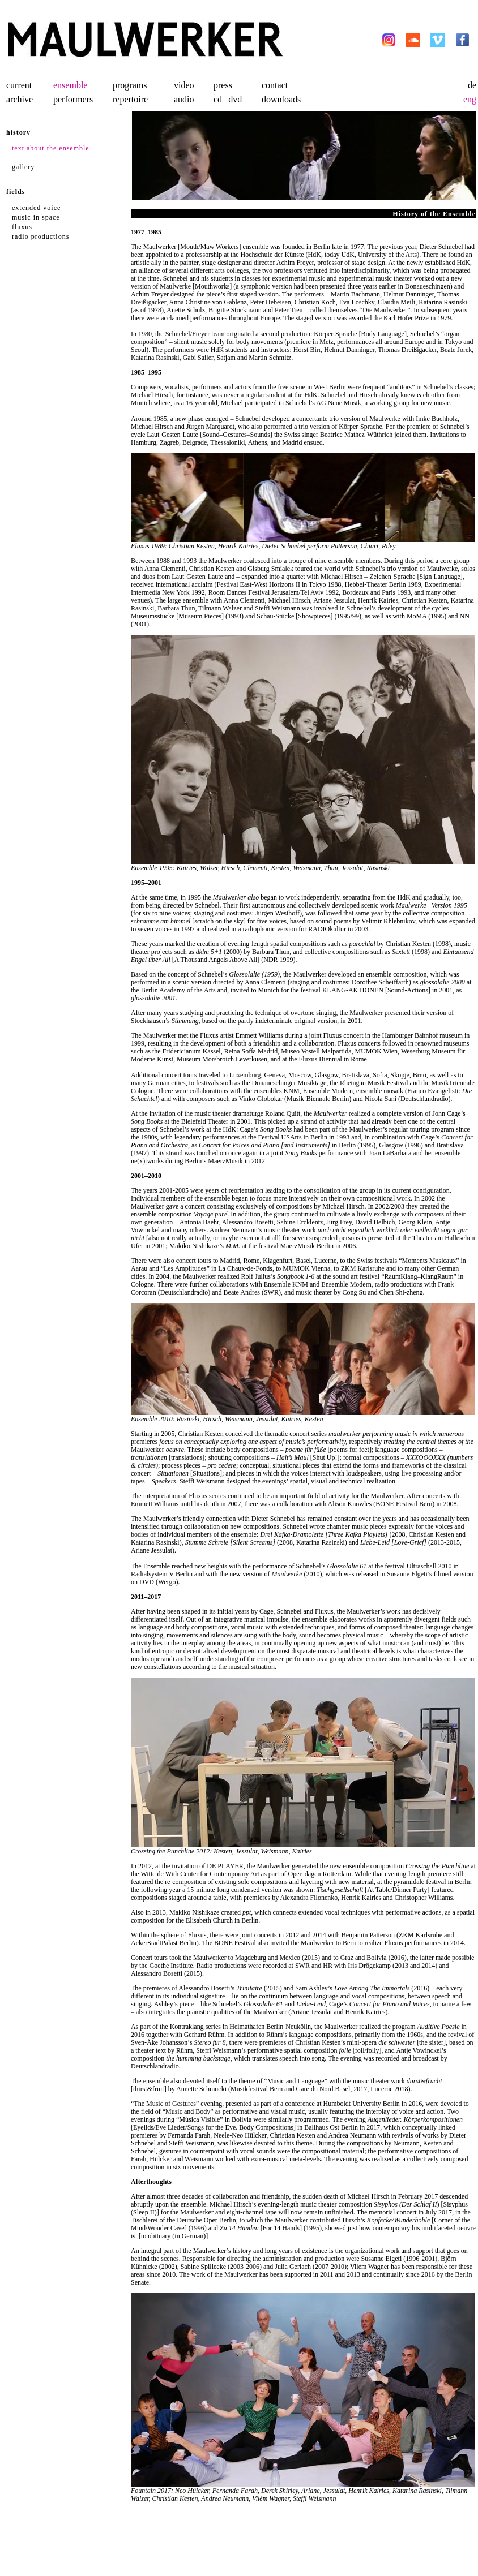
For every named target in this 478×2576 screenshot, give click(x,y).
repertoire (130, 99)
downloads (281, 99)
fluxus (22, 227)
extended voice (36, 208)
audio (184, 99)
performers (73, 99)
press (223, 85)
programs (130, 85)
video (184, 85)
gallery (23, 167)
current (19, 85)
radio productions (40, 236)
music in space (36, 217)
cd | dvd (228, 99)
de (472, 85)
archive (19, 99)
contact (275, 85)
